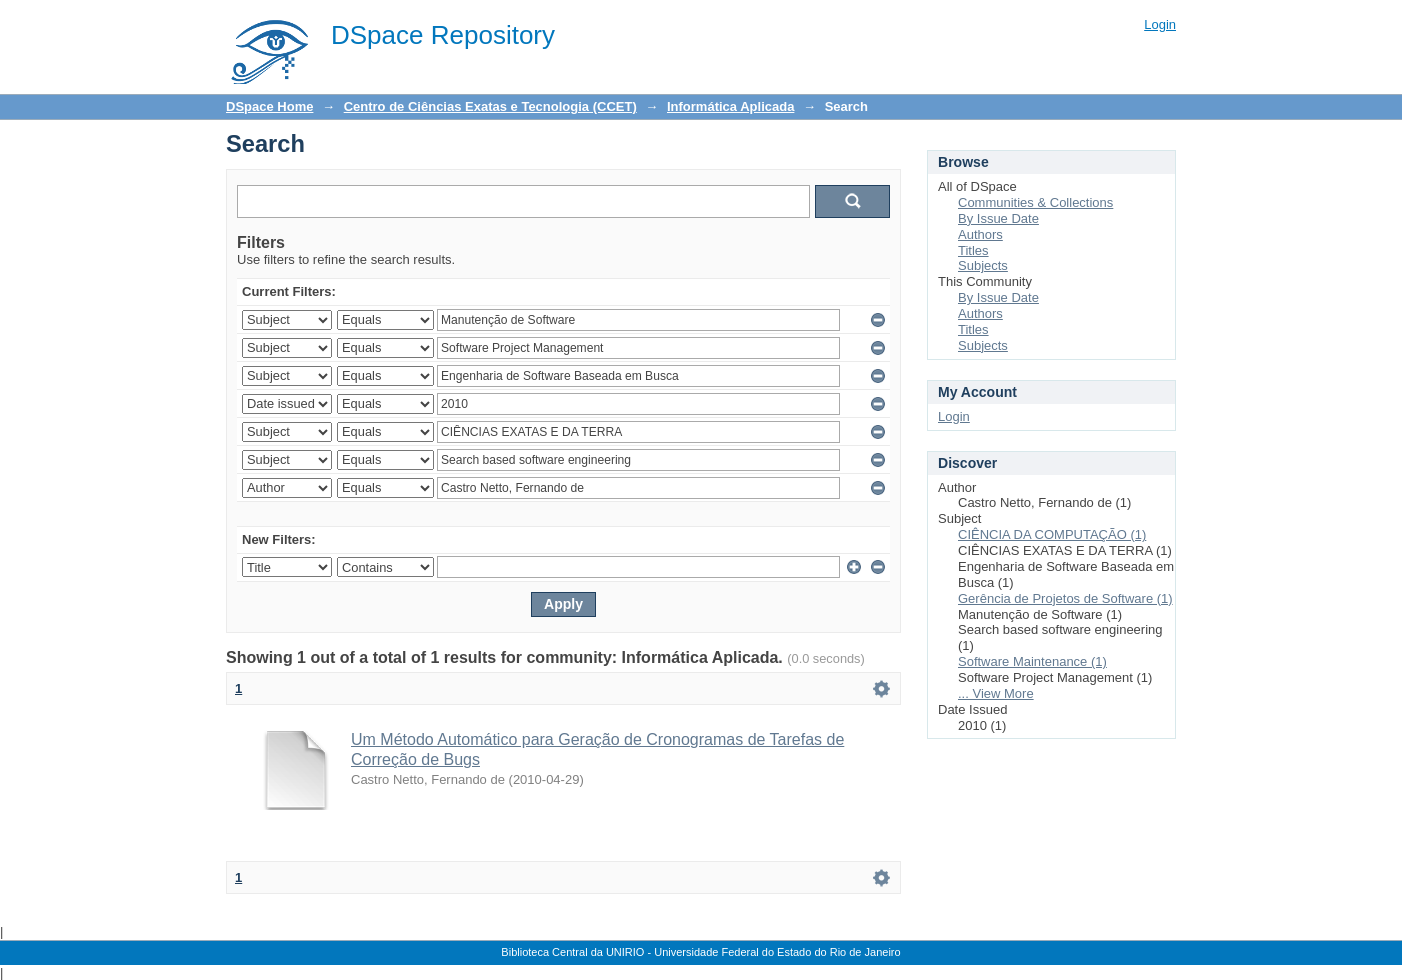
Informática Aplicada (730, 106)
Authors (980, 234)
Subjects (983, 265)
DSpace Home (269, 106)
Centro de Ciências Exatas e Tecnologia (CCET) (490, 106)
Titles (973, 250)
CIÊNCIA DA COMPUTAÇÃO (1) (1052, 534)
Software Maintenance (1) (1032, 661)
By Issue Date (998, 218)
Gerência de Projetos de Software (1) (1065, 598)
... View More (996, 693)
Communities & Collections (1035, 202)
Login (1160, 24)
